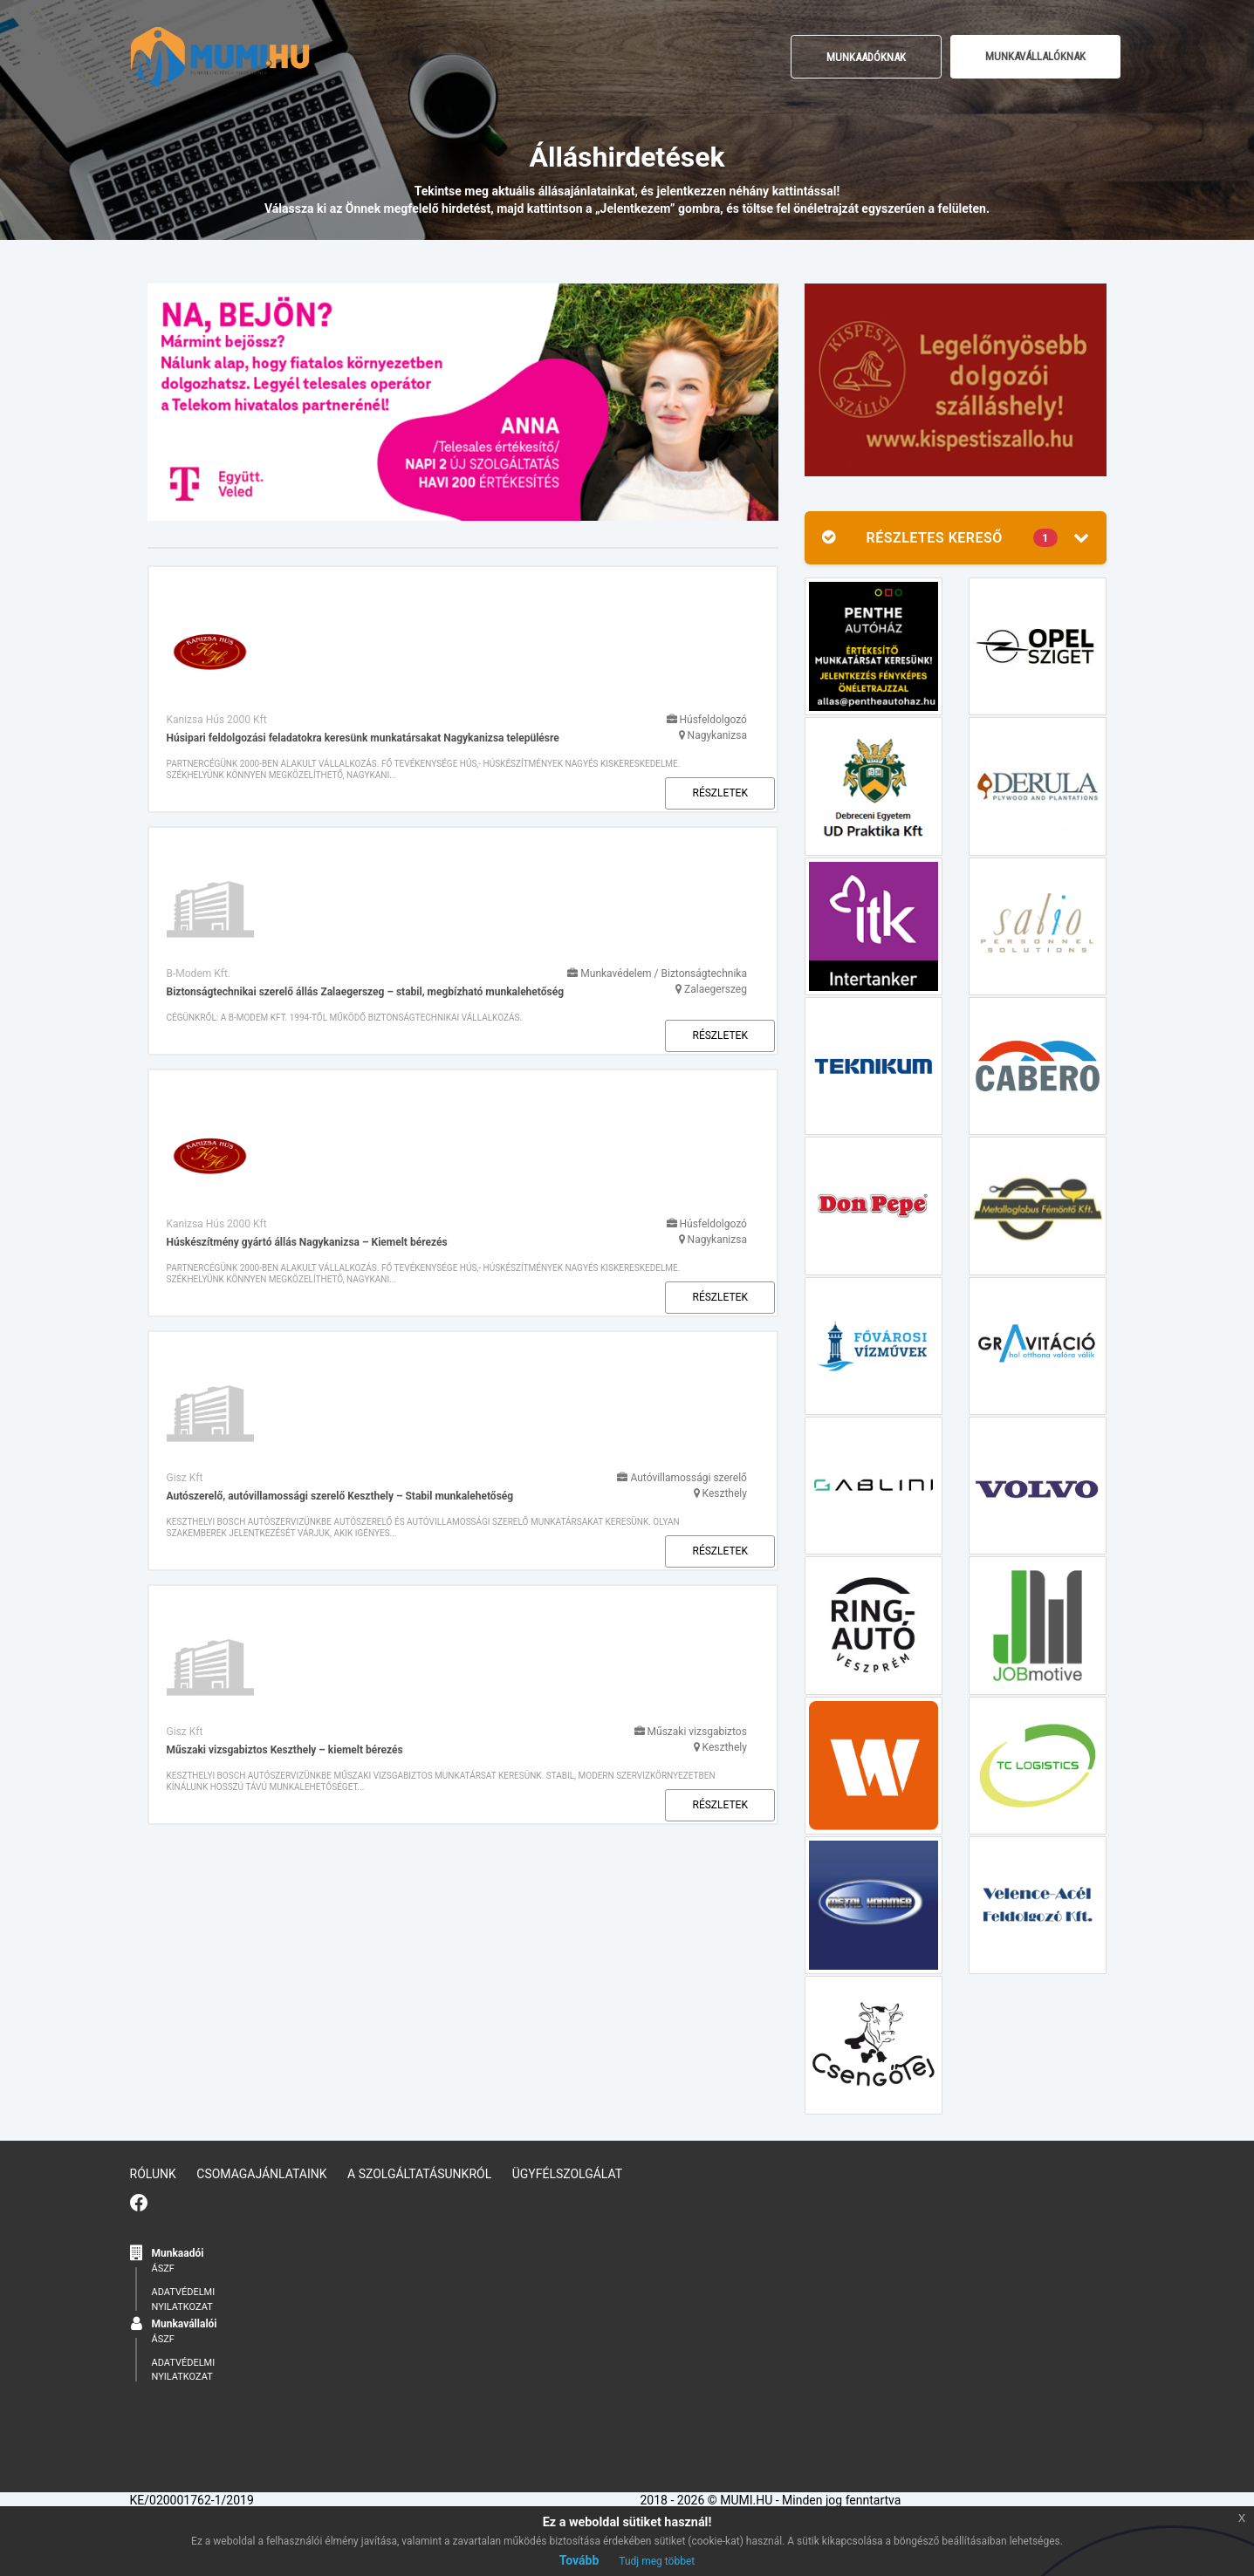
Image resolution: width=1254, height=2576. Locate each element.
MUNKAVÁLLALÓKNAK (1035, 56)
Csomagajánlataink (261, 2172)
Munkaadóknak (866, 57)
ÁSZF (844, 2187)
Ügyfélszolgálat (567, 2172)
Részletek (708, 659)
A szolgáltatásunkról (419, 2172)
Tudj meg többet (657, 2561)
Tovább (579, 2560)
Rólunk (153, 2172)
